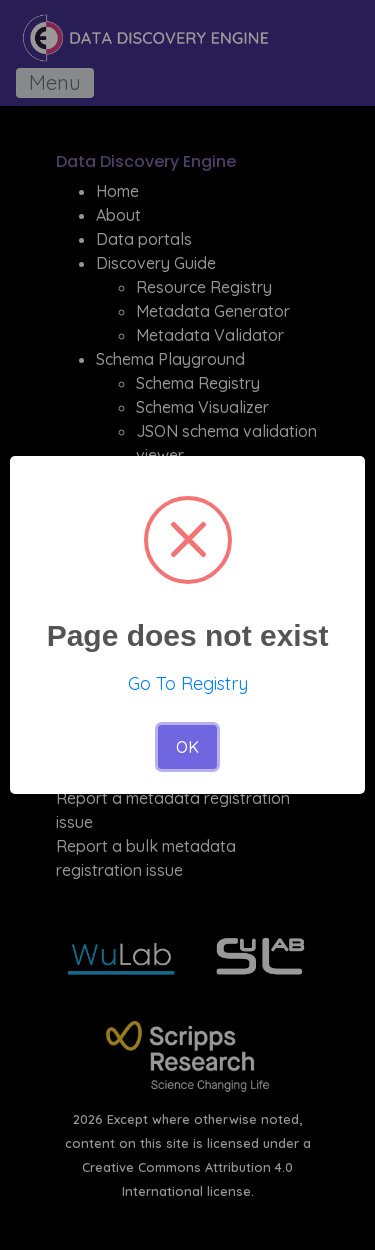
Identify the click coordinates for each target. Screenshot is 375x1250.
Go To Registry (188, 683)
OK (187, 747)
